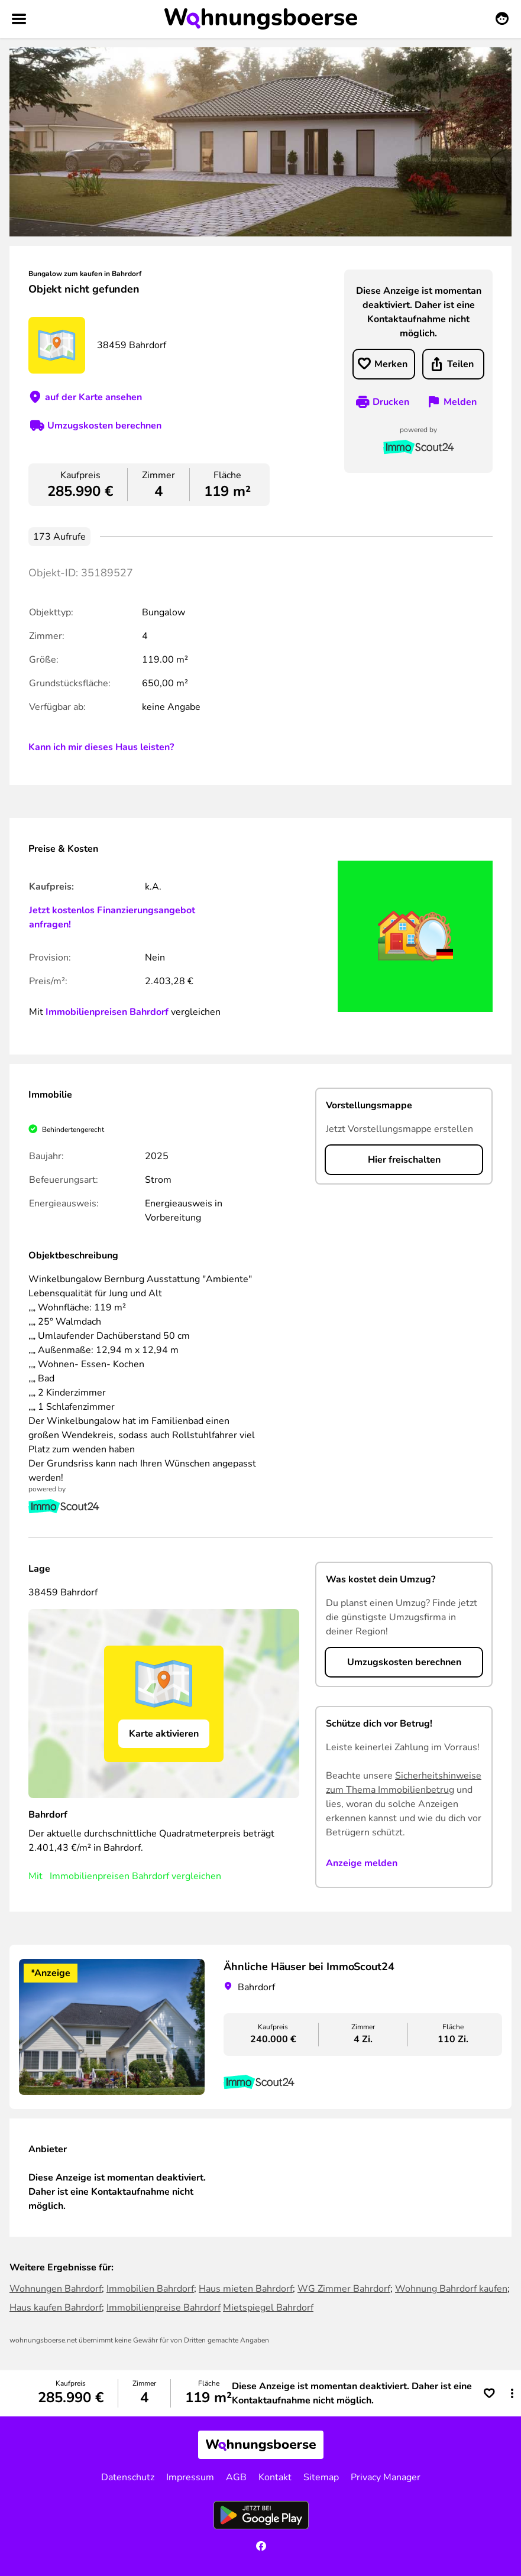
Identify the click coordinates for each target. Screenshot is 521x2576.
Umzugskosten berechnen (104, 425)
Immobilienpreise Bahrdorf (163, 2307)
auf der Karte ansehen (93, 397)
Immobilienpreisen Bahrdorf (107, 1011)
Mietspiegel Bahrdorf (268, 2307)
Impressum (190, 2477)
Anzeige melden (361, 1863)
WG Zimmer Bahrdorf (343, 2288)
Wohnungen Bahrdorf (55, 2288)
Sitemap (321, 2477)
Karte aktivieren (164, 1733)
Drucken (391, 401)
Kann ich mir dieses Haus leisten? (101, 747)
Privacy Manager (385, 2477)
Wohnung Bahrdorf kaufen (451, 2288)
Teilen (460, 364)
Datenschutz (127, 2477)
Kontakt (275, 2477)
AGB (236, 2477)
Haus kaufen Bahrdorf (55, 2307)
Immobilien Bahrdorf (150, 2288)
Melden (460, 401)
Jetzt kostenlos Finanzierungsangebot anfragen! (112, 917)
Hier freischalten (404, 1159)
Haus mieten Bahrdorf (246, 2288)
